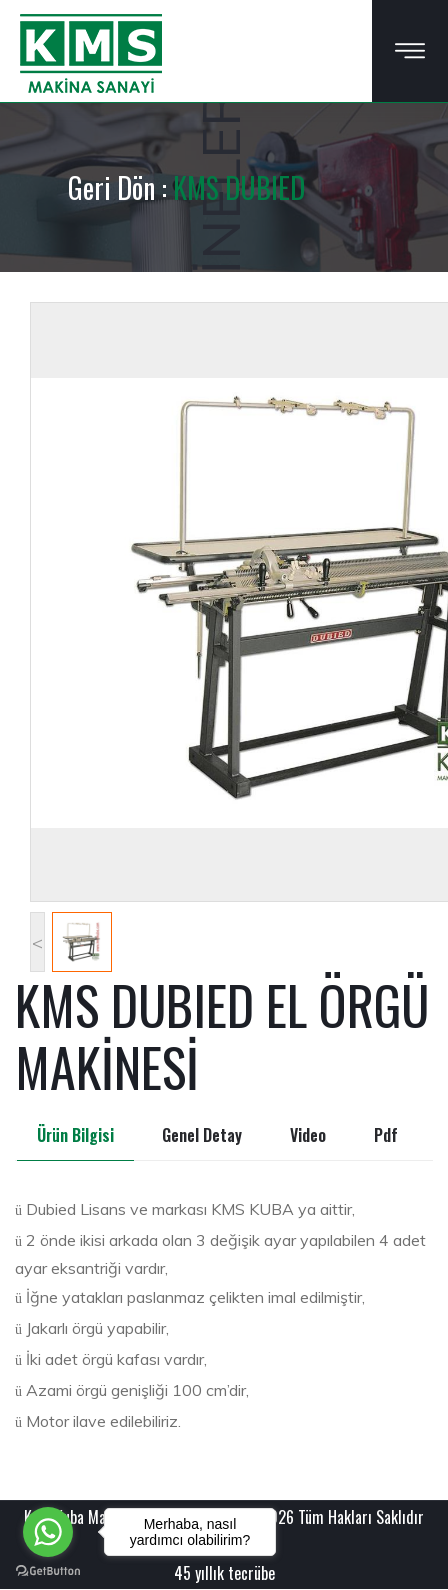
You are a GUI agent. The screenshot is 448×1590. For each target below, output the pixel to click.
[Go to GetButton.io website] (48, 1570)
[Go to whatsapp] (48, 1532)
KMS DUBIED (239, 187)
